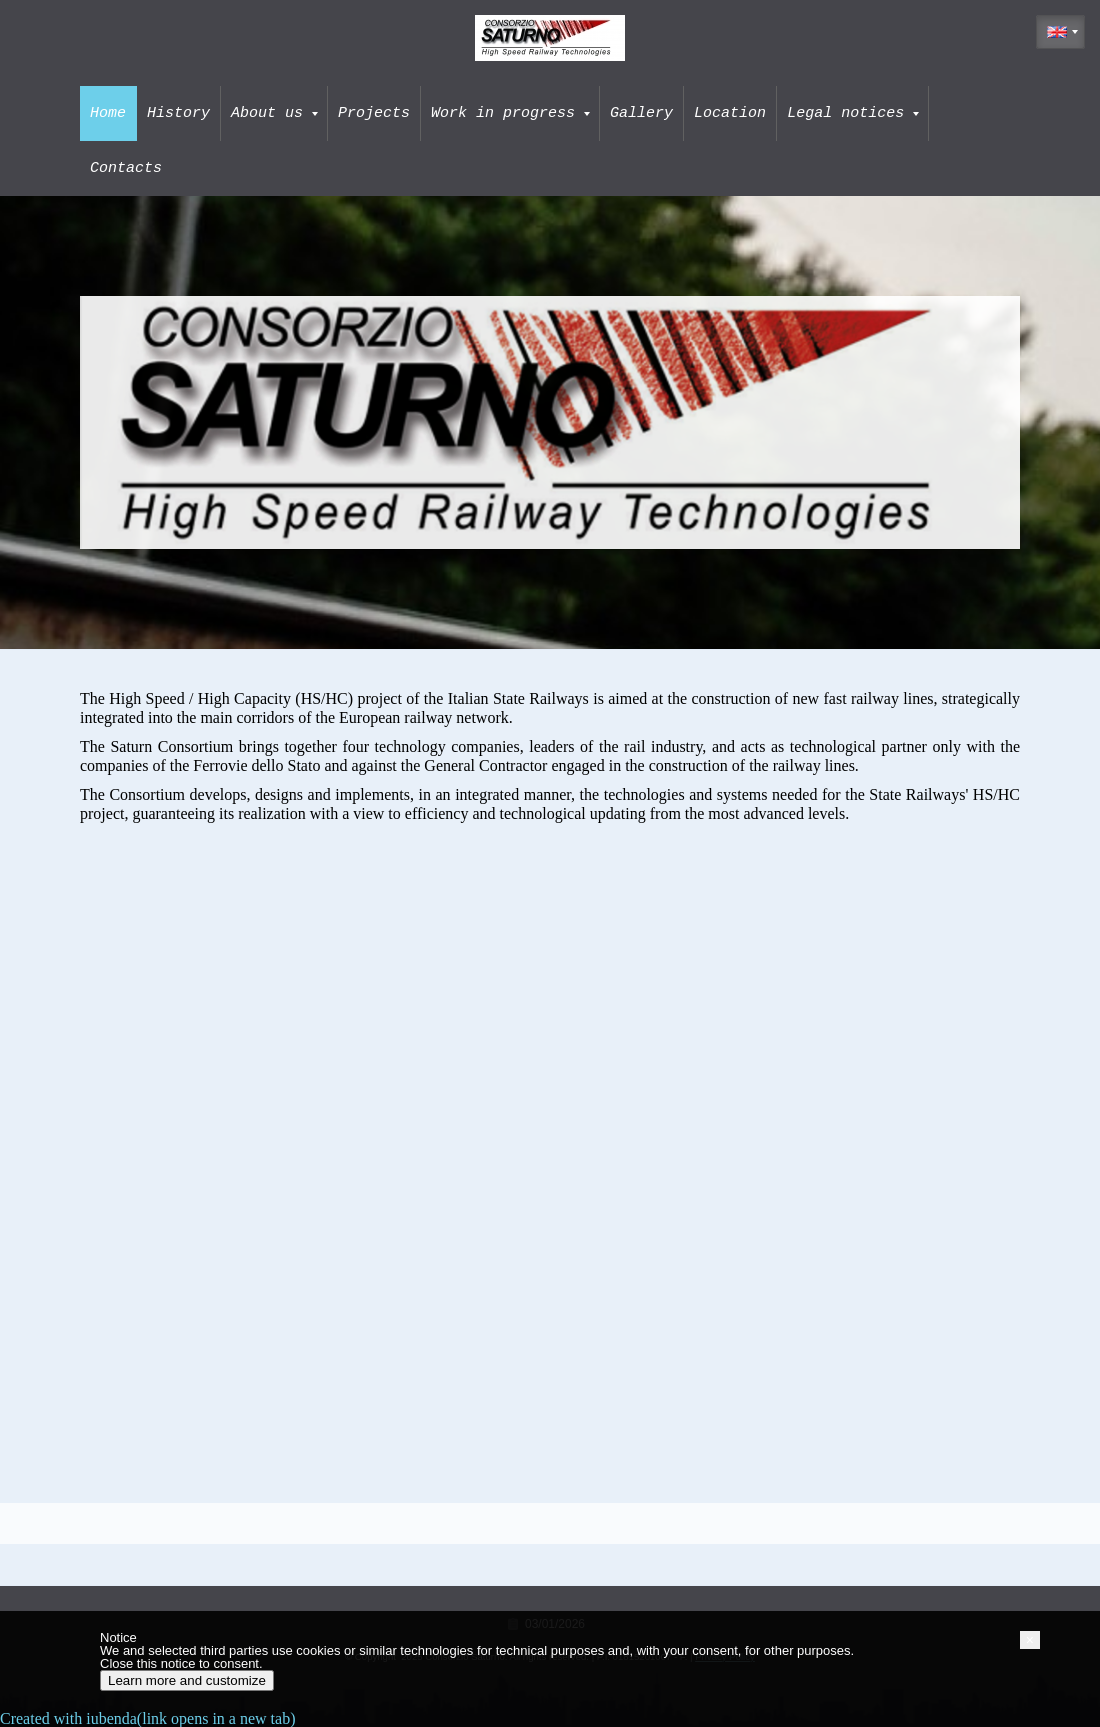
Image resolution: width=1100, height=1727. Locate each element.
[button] (1030, 1640)
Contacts (126, 168)
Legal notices (853, 113)
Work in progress (510, 113)
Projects (374, 113)
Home (108, 113)
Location (730, 113)
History (178, 113)
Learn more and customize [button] (187, 1680)
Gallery (641, 113)
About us (274, 113)
